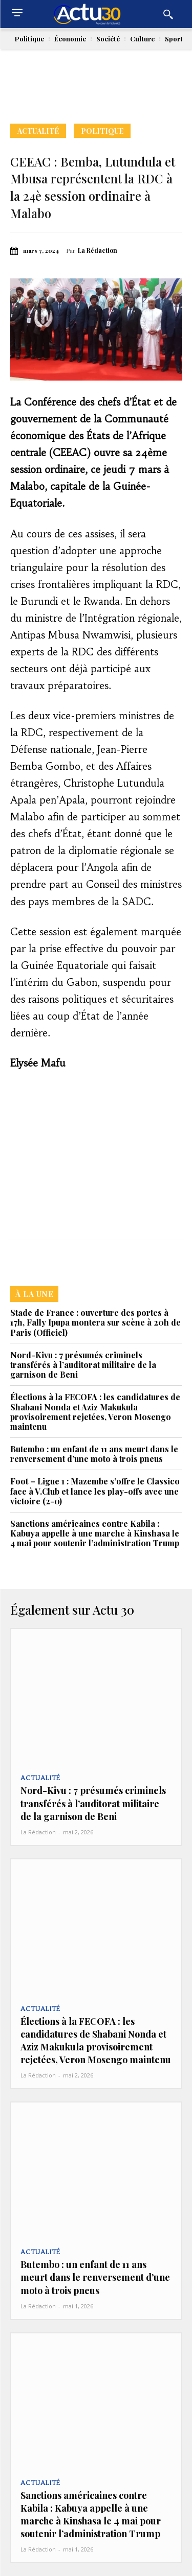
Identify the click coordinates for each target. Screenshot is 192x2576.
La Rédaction (97, 250)
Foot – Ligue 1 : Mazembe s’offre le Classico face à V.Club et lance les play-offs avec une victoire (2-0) (95, 1491)
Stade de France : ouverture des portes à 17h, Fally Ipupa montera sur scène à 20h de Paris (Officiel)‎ (95, 1322)
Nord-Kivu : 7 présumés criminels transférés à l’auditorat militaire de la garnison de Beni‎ (83, 1365)
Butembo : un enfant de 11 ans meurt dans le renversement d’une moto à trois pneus (94, 1454)
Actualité (38, 131)
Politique (102, 131)
